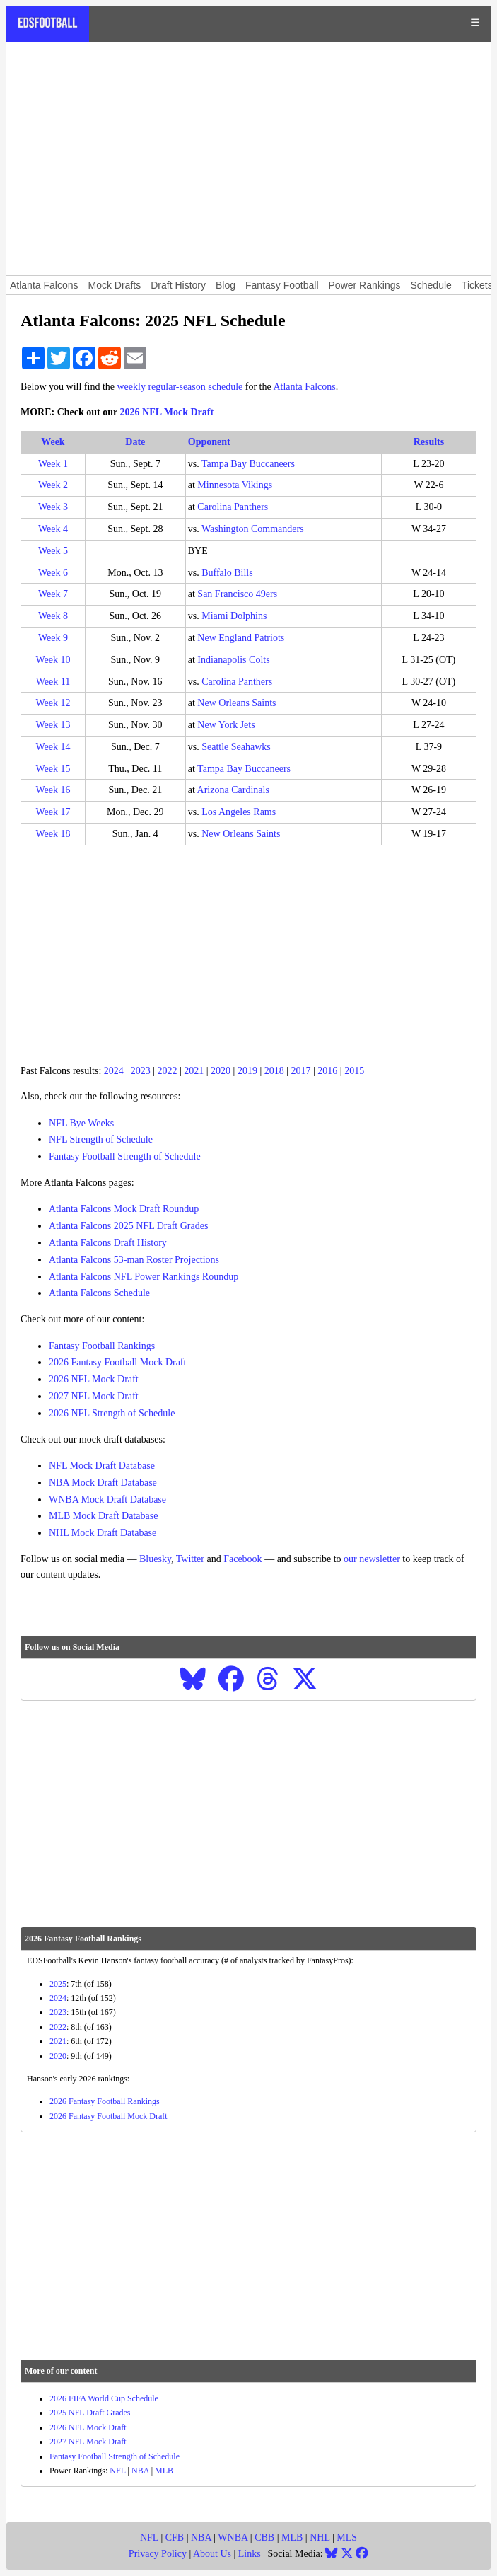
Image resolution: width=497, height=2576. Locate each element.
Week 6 (53, 572)
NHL (319, 2537)
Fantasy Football (282, 285)
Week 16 (52, 790)
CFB (174, 2537)
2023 (141, 1070)
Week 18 (52, 833)
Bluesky (155, 1559)
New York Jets (226, 725)
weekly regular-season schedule (180, 386)
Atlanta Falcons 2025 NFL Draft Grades (128, 1225)
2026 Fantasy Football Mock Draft (117, 1362)
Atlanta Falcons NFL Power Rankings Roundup (143, 1276)
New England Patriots (240, 638)
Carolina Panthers (232, 507)
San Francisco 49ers (237, 594)
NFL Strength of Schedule (101, 1139)
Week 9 (53, 638)
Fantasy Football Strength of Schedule (125, 1156)
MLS (347, 2537)
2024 (114, 1070)
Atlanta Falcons (44, 285)
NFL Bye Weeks (81, 1123)
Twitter (190, 1559)
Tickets (477, 285)
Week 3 (53, 507)
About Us (212, 2553)
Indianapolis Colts (233, 659)
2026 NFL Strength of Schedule (112, 1413)
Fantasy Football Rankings (102, 1346)
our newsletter (372, 1559)
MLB (164, 2471)
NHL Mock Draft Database (102, 1532)
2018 (274, 1070)
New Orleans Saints (236, 703)
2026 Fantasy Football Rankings (104, 2101)
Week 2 (53, 485)
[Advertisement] (248, 158)
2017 (301, 1070)
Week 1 (53, 463)
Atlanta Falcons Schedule (99, 1293)
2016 (327, 1070)
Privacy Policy (158, 2553)
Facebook (242, 1559)
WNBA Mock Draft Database (107, 1499)
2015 (354, 1070)
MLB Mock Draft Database (103, 1516)
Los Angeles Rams (238, 812)
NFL (117, 2471)
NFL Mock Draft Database (102, 1465)
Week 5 (53, 550)
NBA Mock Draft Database (103, 1482)
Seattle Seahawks (236, 746)
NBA (140, 2471)
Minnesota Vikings (234, 485)
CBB (264, 2537)
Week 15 (52, 768)
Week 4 (53, 529)
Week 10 (52, 659)
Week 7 (53, 594)
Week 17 (52, 812)
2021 (194, 1070)
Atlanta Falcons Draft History (108, 1242)
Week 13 (52, 725)
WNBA (232, 2537)
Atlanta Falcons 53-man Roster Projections (134, 1259)
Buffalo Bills (226, 572)
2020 (220, 1070)
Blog (225, 285)
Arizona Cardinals (233, 790)
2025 (57, 1984)
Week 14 (52, 746)
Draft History (178, 285)
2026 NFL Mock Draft (167, 412)
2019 (247, 1070)
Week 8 (53, 616)
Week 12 (52, 703)
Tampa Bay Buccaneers (248, 463)
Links (249, 2553)
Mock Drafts (114, 285)
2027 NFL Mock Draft (94, 1396)
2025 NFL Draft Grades (90, 2413)
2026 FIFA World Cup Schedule (103, 2398)
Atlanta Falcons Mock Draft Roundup (124, 1208)
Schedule (430, 285)
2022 (167, 1070)
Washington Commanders (252, 529)
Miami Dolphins (234, 616)
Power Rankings (365, 285)
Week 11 (53, 681)
